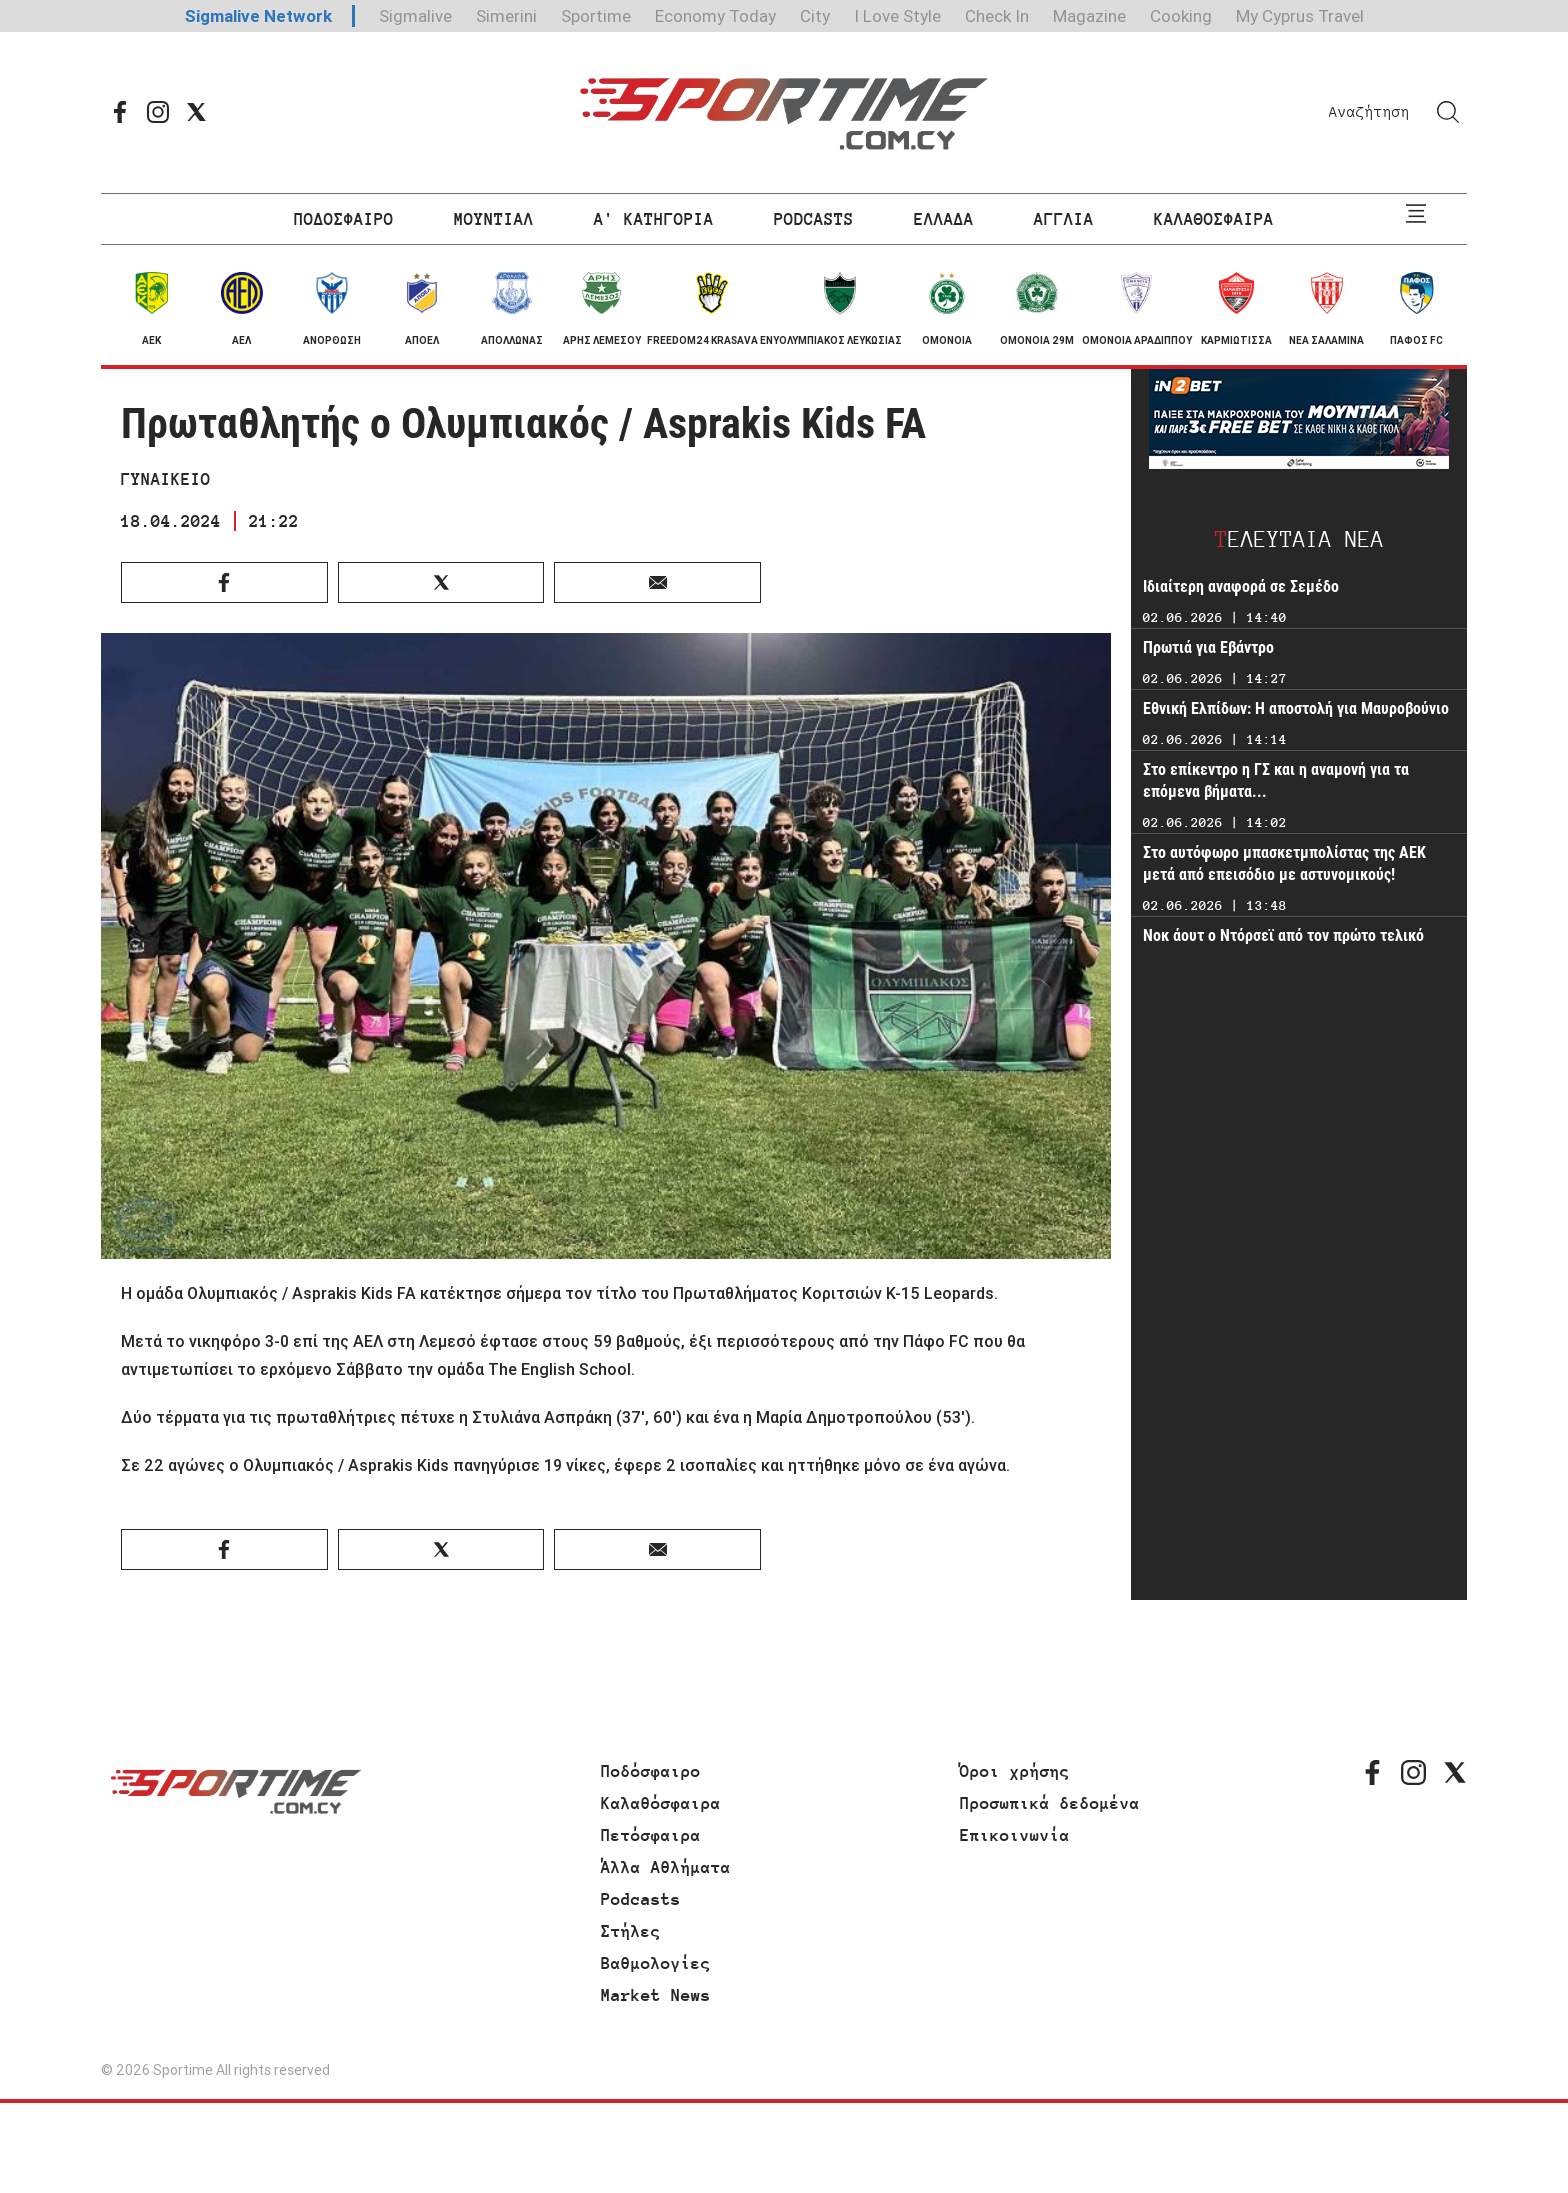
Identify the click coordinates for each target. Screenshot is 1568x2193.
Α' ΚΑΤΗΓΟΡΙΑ (654, 219)
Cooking (1181, 16)
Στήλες (631, 1931)
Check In (997, 16)
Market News (656, 1995)
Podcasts (641, 1899)
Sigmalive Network (258, 16)
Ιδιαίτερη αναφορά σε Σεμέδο (1241, 586)
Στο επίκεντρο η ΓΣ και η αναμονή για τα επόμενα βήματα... (1276, 780)
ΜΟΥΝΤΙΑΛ (494, 219)
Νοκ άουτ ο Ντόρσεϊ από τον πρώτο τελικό (1283, 935)
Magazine (1089, 16)
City (815, 16)
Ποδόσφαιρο (651, 1771)
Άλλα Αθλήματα (666, 1867)
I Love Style (897, 16)
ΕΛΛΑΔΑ (944, 219)
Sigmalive (415, 16)
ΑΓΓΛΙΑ (1064, 219)
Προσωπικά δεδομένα (1050, 1803)
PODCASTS (814, 219)
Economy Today (715, 16)
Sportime (596, 16)
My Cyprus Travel (1300, 16)
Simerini (506, 16)
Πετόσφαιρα (651, 1835)
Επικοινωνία (1015, 1835)
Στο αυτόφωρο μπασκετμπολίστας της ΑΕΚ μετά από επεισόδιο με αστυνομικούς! (1284, 863)
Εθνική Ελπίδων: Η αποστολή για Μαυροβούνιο (1296, 708)
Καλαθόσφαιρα (661, 1803)
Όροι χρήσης (1015, 1771)
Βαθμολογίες (656, 1963)
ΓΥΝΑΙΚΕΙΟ (166, 479)
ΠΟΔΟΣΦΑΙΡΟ (344, 219)
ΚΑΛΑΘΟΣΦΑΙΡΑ (1214, 219)
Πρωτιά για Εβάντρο (1208, 647)
